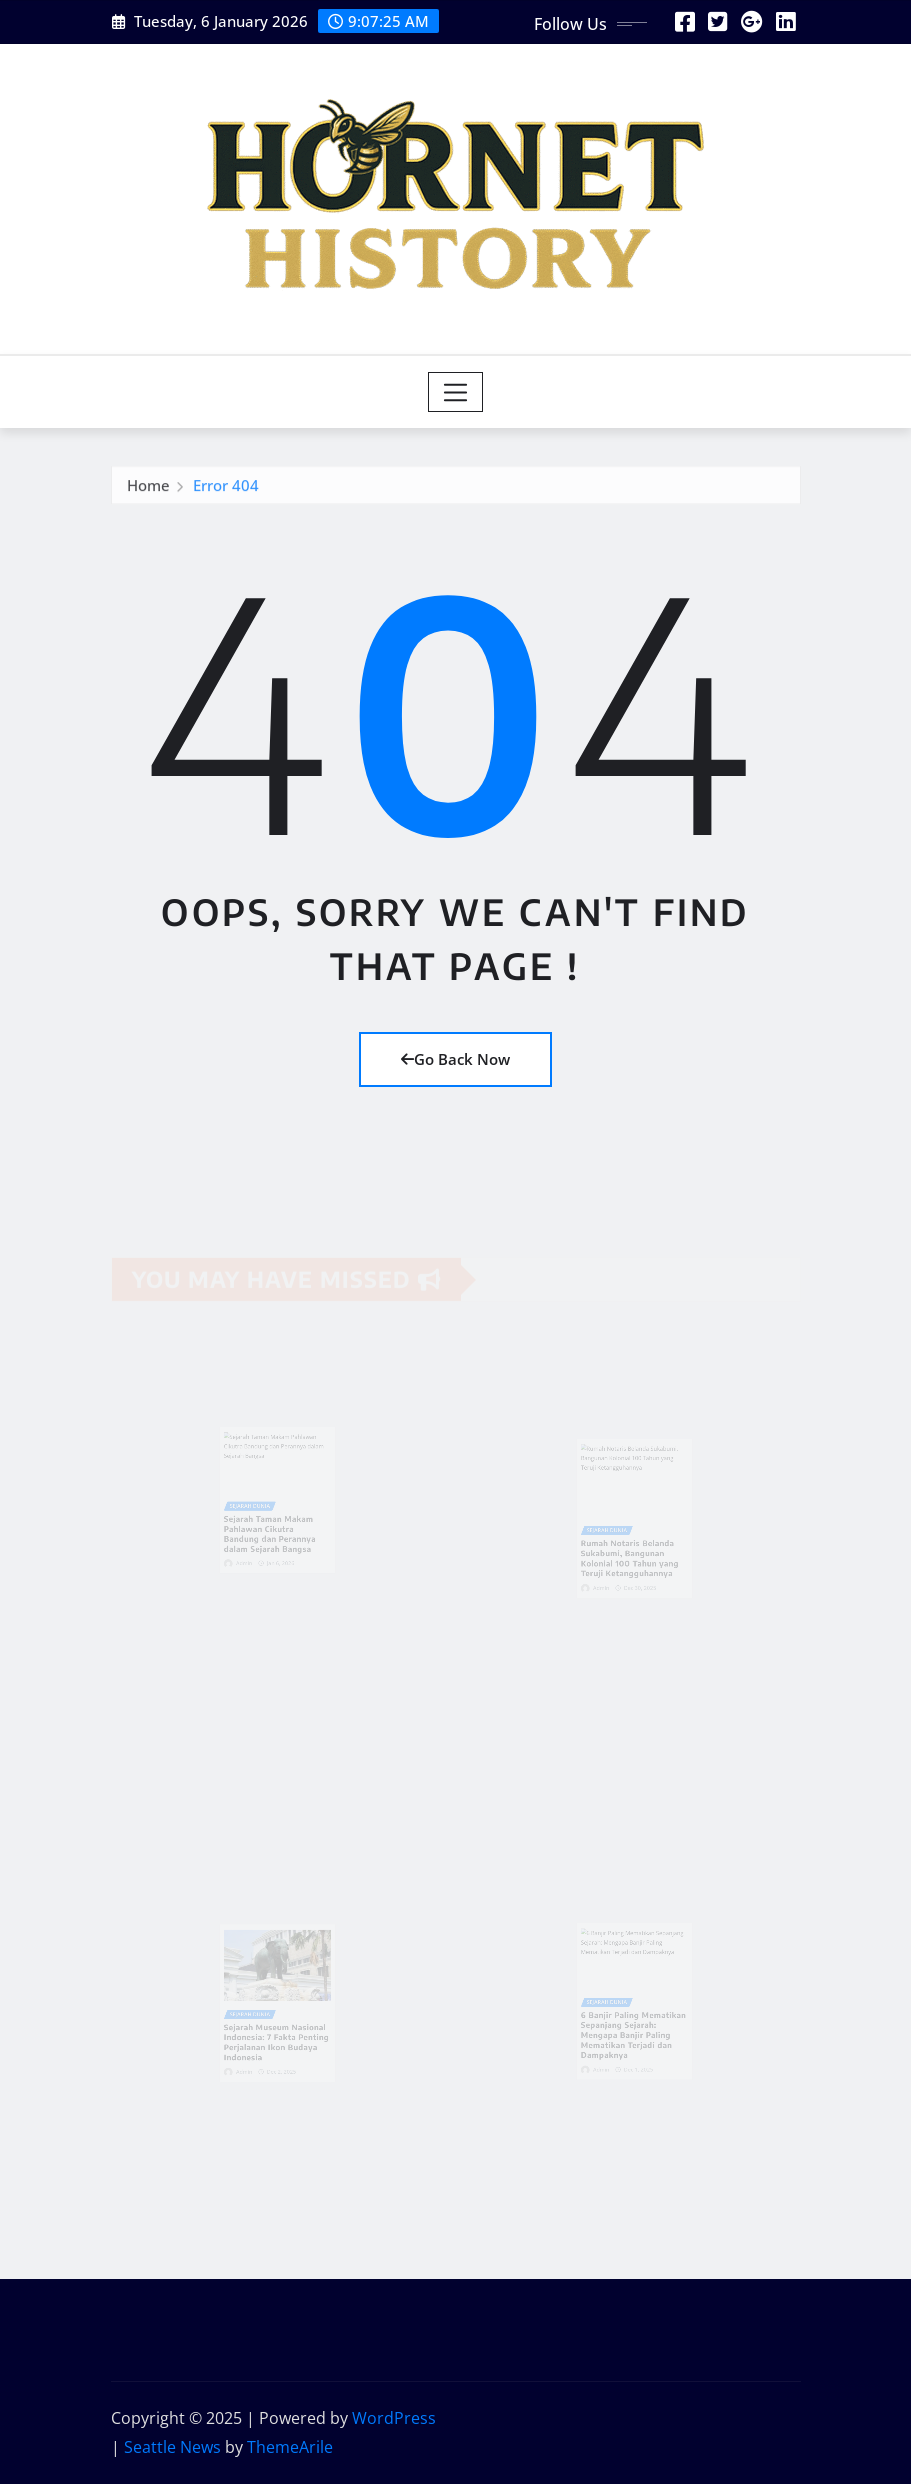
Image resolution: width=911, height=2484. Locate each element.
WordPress (394, 2418)
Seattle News (172, 2447)
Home (148, 490)
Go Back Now (455, 1059)
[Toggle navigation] (455, 392)
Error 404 (226, 490)
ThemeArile (290, 2447)
